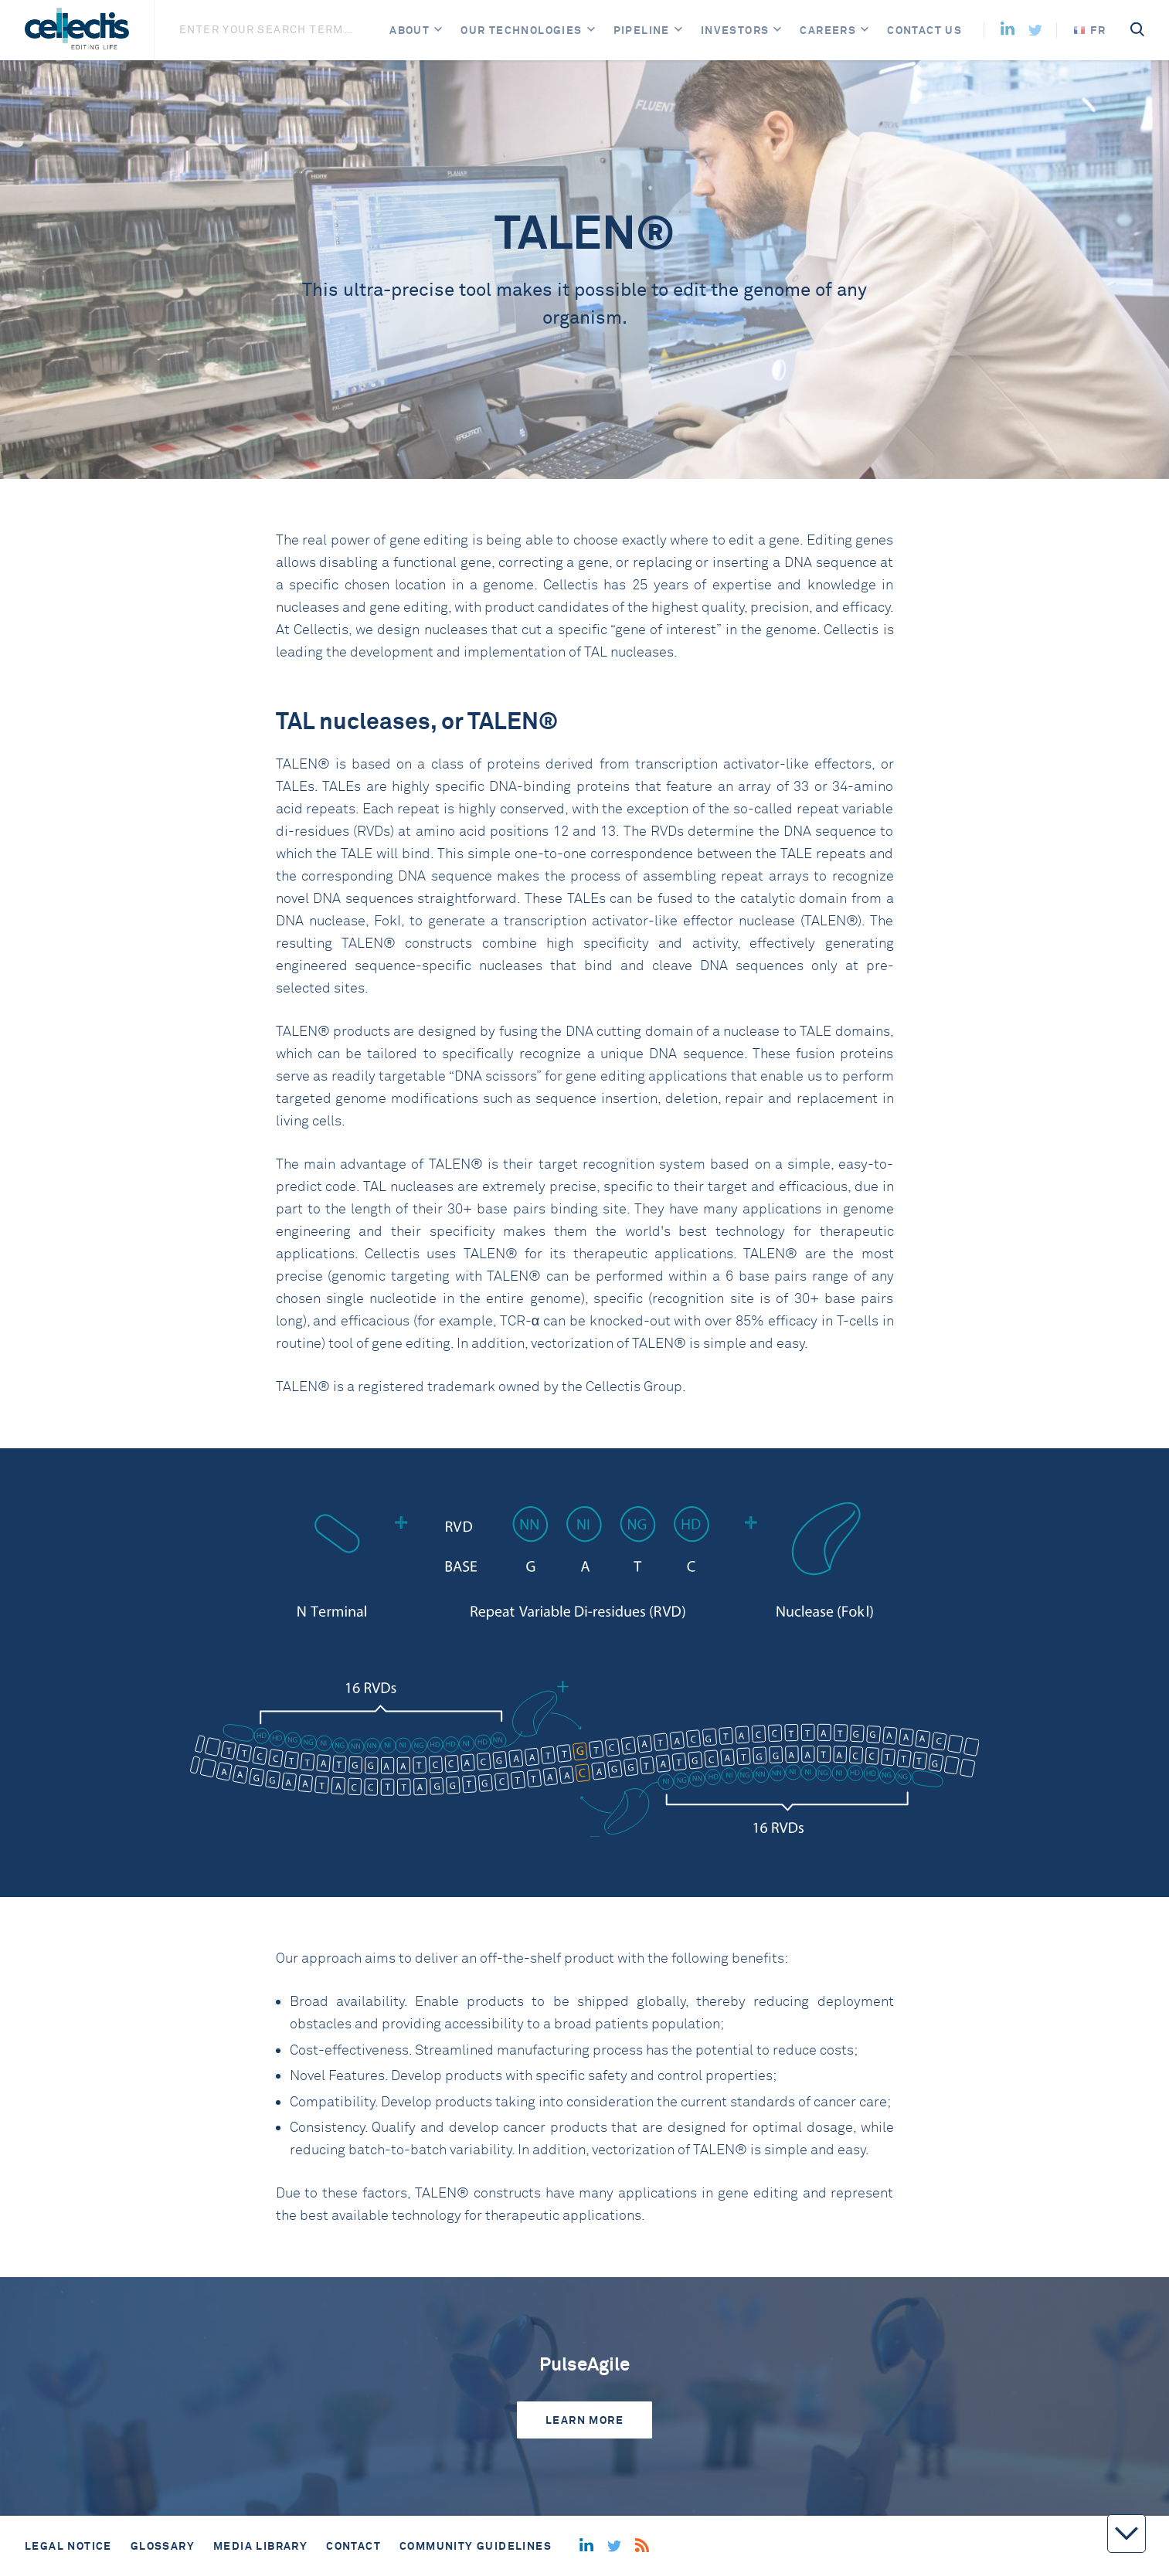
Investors (735, 30)
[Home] (77, 30)
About (409, 30)
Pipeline (641, 30)
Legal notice (68, 2546)
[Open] (438, 30)
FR (1090, 30)
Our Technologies (521, 30)
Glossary (163, 2546)
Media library (260, 2546)
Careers (828, 30)
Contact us (924, 30)
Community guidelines (475, 2546)
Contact (353, 2546)
